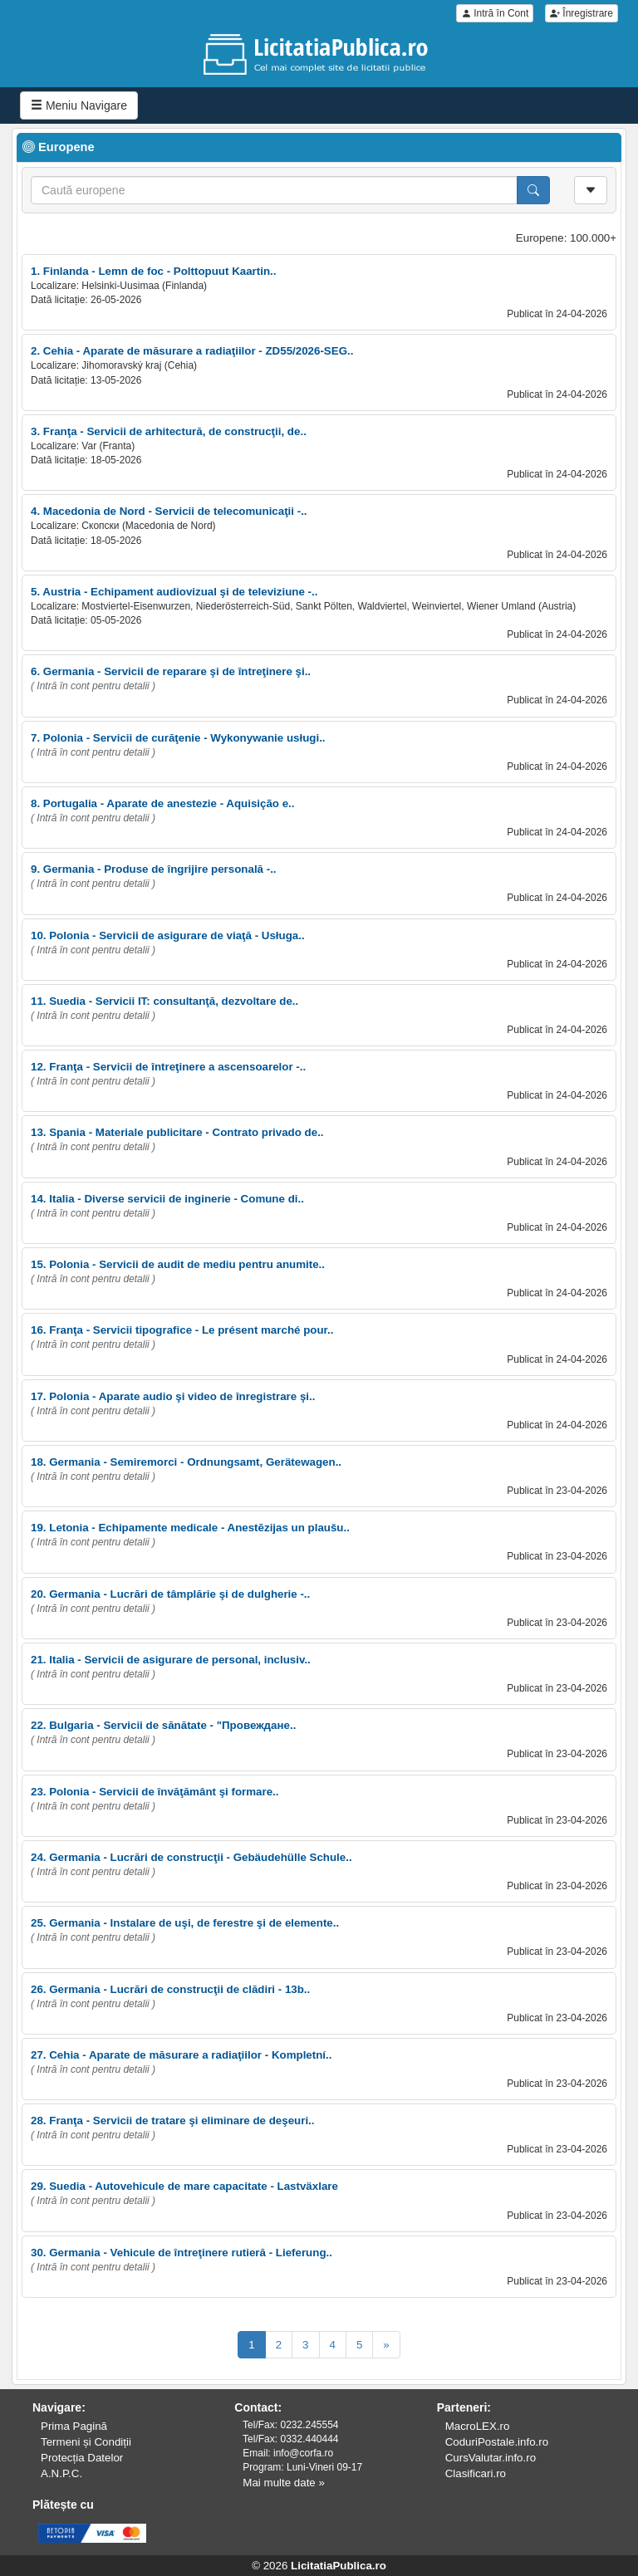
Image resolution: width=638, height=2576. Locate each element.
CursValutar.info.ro (490, 2457)
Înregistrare (581, 13)
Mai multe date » (284, 2482)
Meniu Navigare (79, 105)
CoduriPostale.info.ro (496, 2442)
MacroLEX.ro (477, 2426)
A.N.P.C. (61, 2473)
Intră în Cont (494, 13)
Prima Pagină (74, 2426)
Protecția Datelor (82, 2457)
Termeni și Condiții (86, 2442)
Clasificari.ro (475, 2473)
